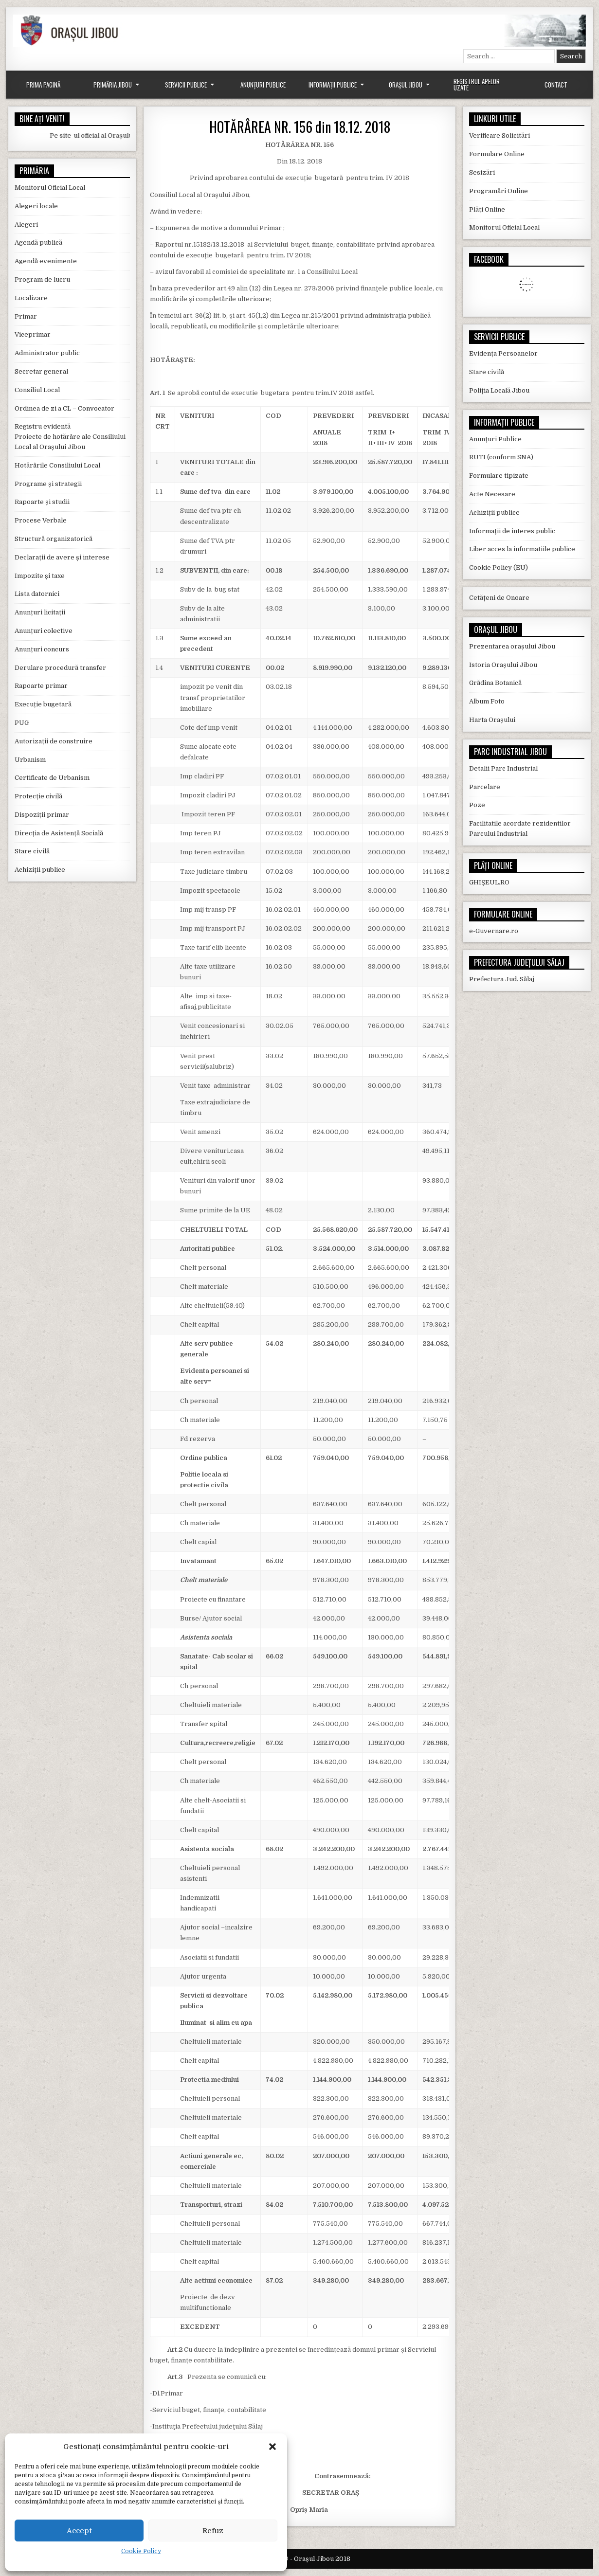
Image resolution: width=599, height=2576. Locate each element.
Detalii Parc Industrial (503, 768)
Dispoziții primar (42, 814)
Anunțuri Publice (263, 85)
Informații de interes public (512, 531)
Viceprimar (33, 334)
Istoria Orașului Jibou (503, 664)
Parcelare (484, 787)
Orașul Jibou (405, 85)
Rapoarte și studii (42, 501)
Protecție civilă (38, 796)
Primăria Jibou (112, 85)
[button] (272, 2446)
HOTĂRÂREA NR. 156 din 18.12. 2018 (299, 127)
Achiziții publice (40, 869)
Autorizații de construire (53, 741)
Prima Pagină (43, 85)
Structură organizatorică (53, 538)
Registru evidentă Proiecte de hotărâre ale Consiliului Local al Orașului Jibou (70, 436)
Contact (556, 85)
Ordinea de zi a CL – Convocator (64, 408)
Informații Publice (333, 85)
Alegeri (26, 224)
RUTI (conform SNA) (501, 457)
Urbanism (30, 759)
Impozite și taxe (40, 575)
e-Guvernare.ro (493, 931)
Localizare (31, 298)
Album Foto (487, 701)
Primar (26, 316)
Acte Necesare (492, 494)
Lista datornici (37, 593)
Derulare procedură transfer (60, 667)
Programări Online (498, 191)
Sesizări (482, 172)
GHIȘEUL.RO (489, 882)
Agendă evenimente (46, 261)
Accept (79, 2530)
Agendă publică (38, 242)
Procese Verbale (41, 520)
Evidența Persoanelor (503, 353)
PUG (22, 722)
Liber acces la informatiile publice (522, 549)
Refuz (212, 2530)
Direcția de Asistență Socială (59, 833)
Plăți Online (487, 209)
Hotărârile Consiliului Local (57, 465)
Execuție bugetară (43, 704)
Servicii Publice (186, 85)
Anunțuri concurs (42, 649)
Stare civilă (32, 851)
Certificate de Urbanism (52, 777)
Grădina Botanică (495, 682)
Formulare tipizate (498, 475)
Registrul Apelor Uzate (477, 84)
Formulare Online (497, 154)
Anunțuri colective (44, 630)
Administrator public (47, 353)
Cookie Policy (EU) (498, 567)
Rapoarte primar (41, 685)
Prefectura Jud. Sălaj (501, 979)
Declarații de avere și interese (62, 557)
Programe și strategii (48, 483)
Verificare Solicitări (499, 135)
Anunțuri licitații (40, 612)
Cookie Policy (141, 2551)
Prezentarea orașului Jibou (512, 646)
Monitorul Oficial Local (50, 187)
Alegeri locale (36, 206)
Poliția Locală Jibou (499, 390)
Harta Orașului (492, 719)
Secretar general (41, 371)
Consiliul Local (37, 390)
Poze (477, 805)
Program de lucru (42, 279)
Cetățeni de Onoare (499, 597)
